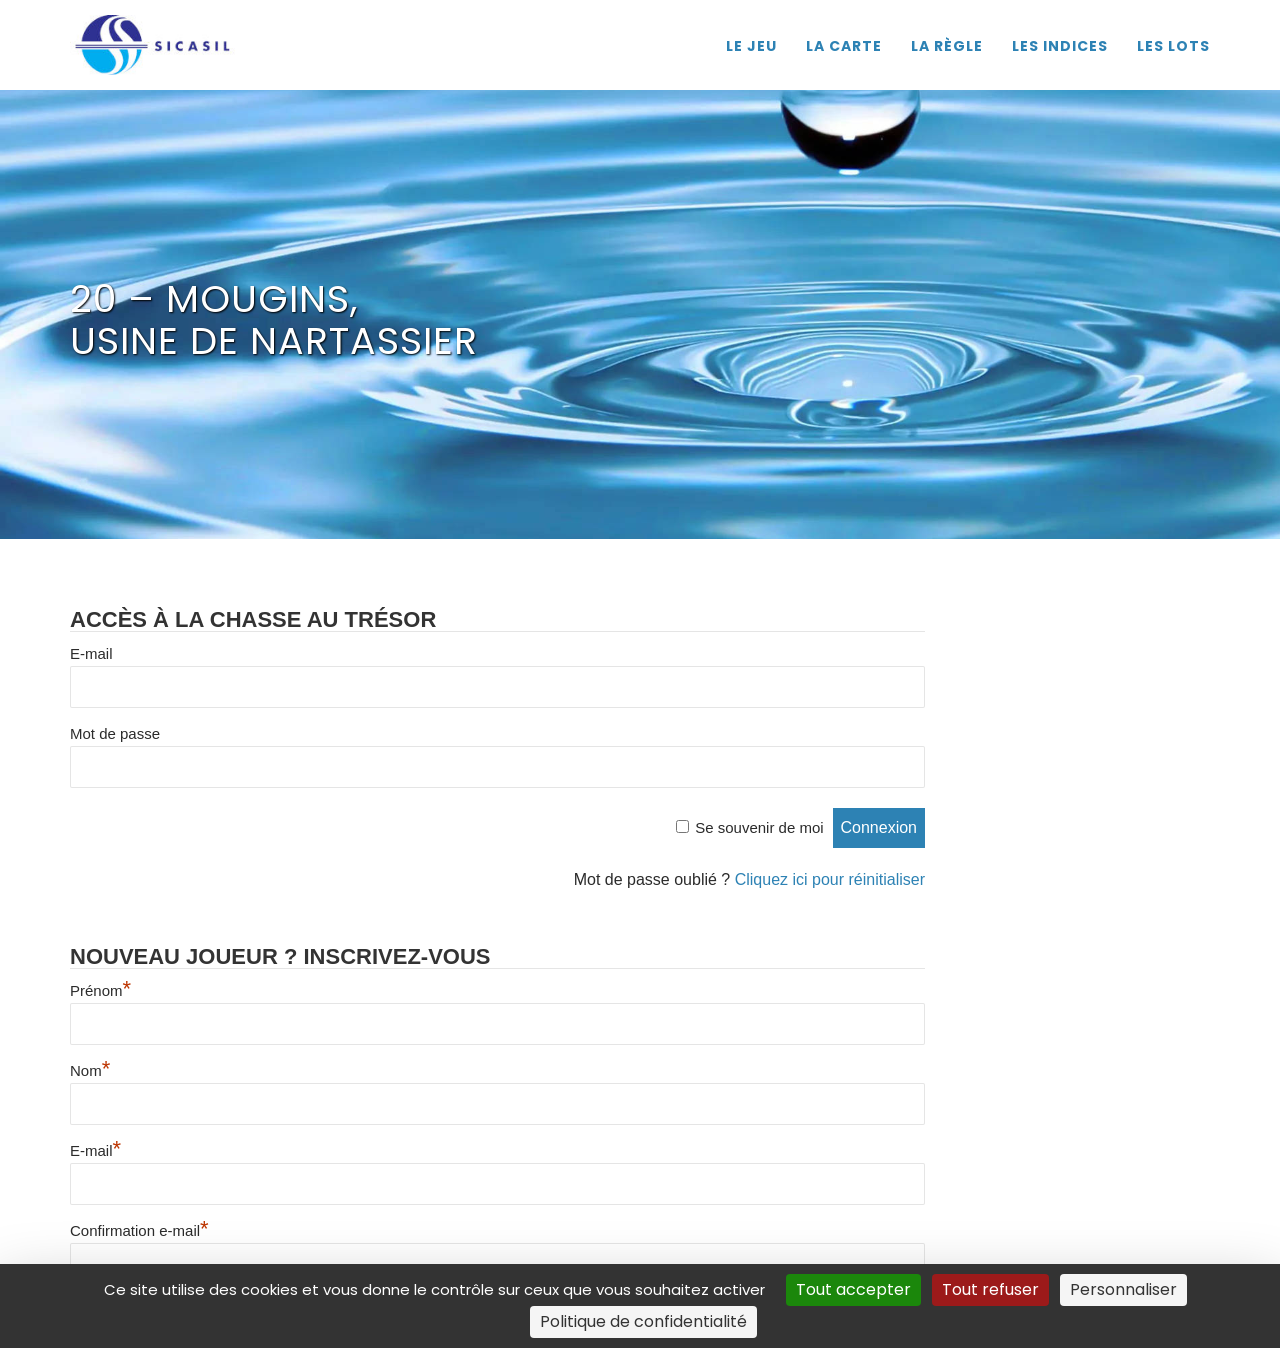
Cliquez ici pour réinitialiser (830, 879)
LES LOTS (1173, 46)
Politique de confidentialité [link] (643, 1321)
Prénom (100, 990)
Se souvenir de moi (759, 827)
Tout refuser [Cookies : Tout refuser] (990, 1289)
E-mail (91, 653)
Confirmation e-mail (139, 1230)
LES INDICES (1060, 46)
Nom (90, 1070)
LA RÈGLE (947, 46)
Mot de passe (115, 733)
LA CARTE (844, 46)
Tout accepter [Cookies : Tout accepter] (853, 1289)
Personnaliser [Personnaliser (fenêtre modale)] (1123, 1289)
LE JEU (751, 46)
